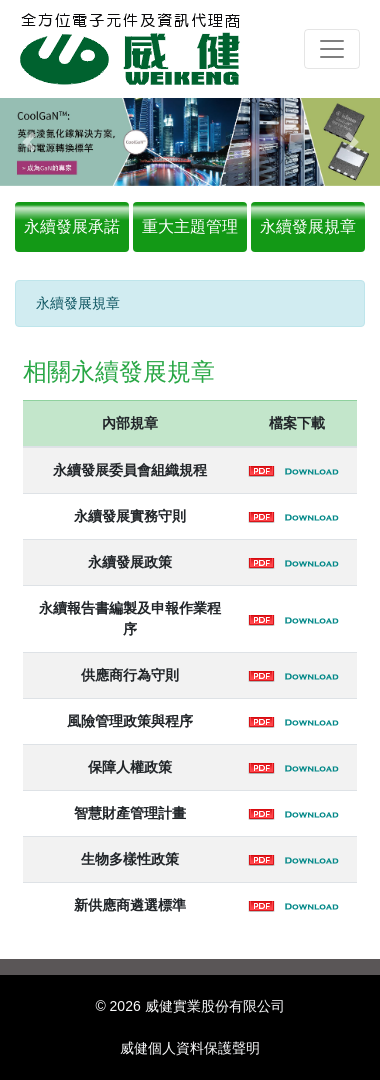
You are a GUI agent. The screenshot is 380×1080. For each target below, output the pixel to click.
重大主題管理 (190, 226)
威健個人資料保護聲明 (190, 1048)
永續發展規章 (308, 226)
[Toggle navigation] (332, 49)
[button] (28, 142)
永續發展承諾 (72, 226)
